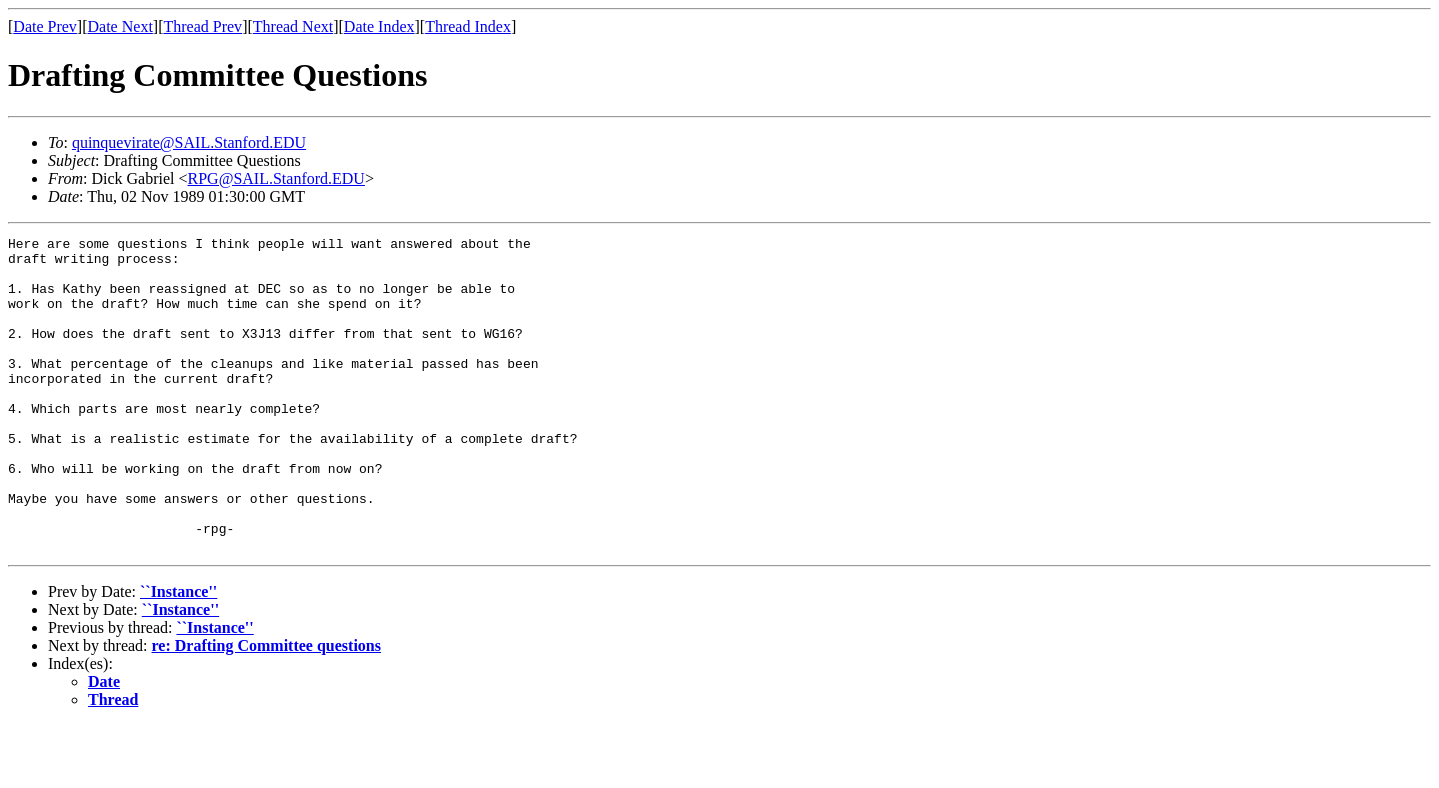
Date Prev (45, 26)
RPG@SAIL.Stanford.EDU (276, 178)
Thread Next (293, 26)
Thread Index (468, 26)
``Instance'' (178, 654)
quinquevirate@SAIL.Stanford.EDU (189, 142)
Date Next (120, 26)
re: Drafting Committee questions (266, 708)
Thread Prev (202, 26)
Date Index (379, 26)
